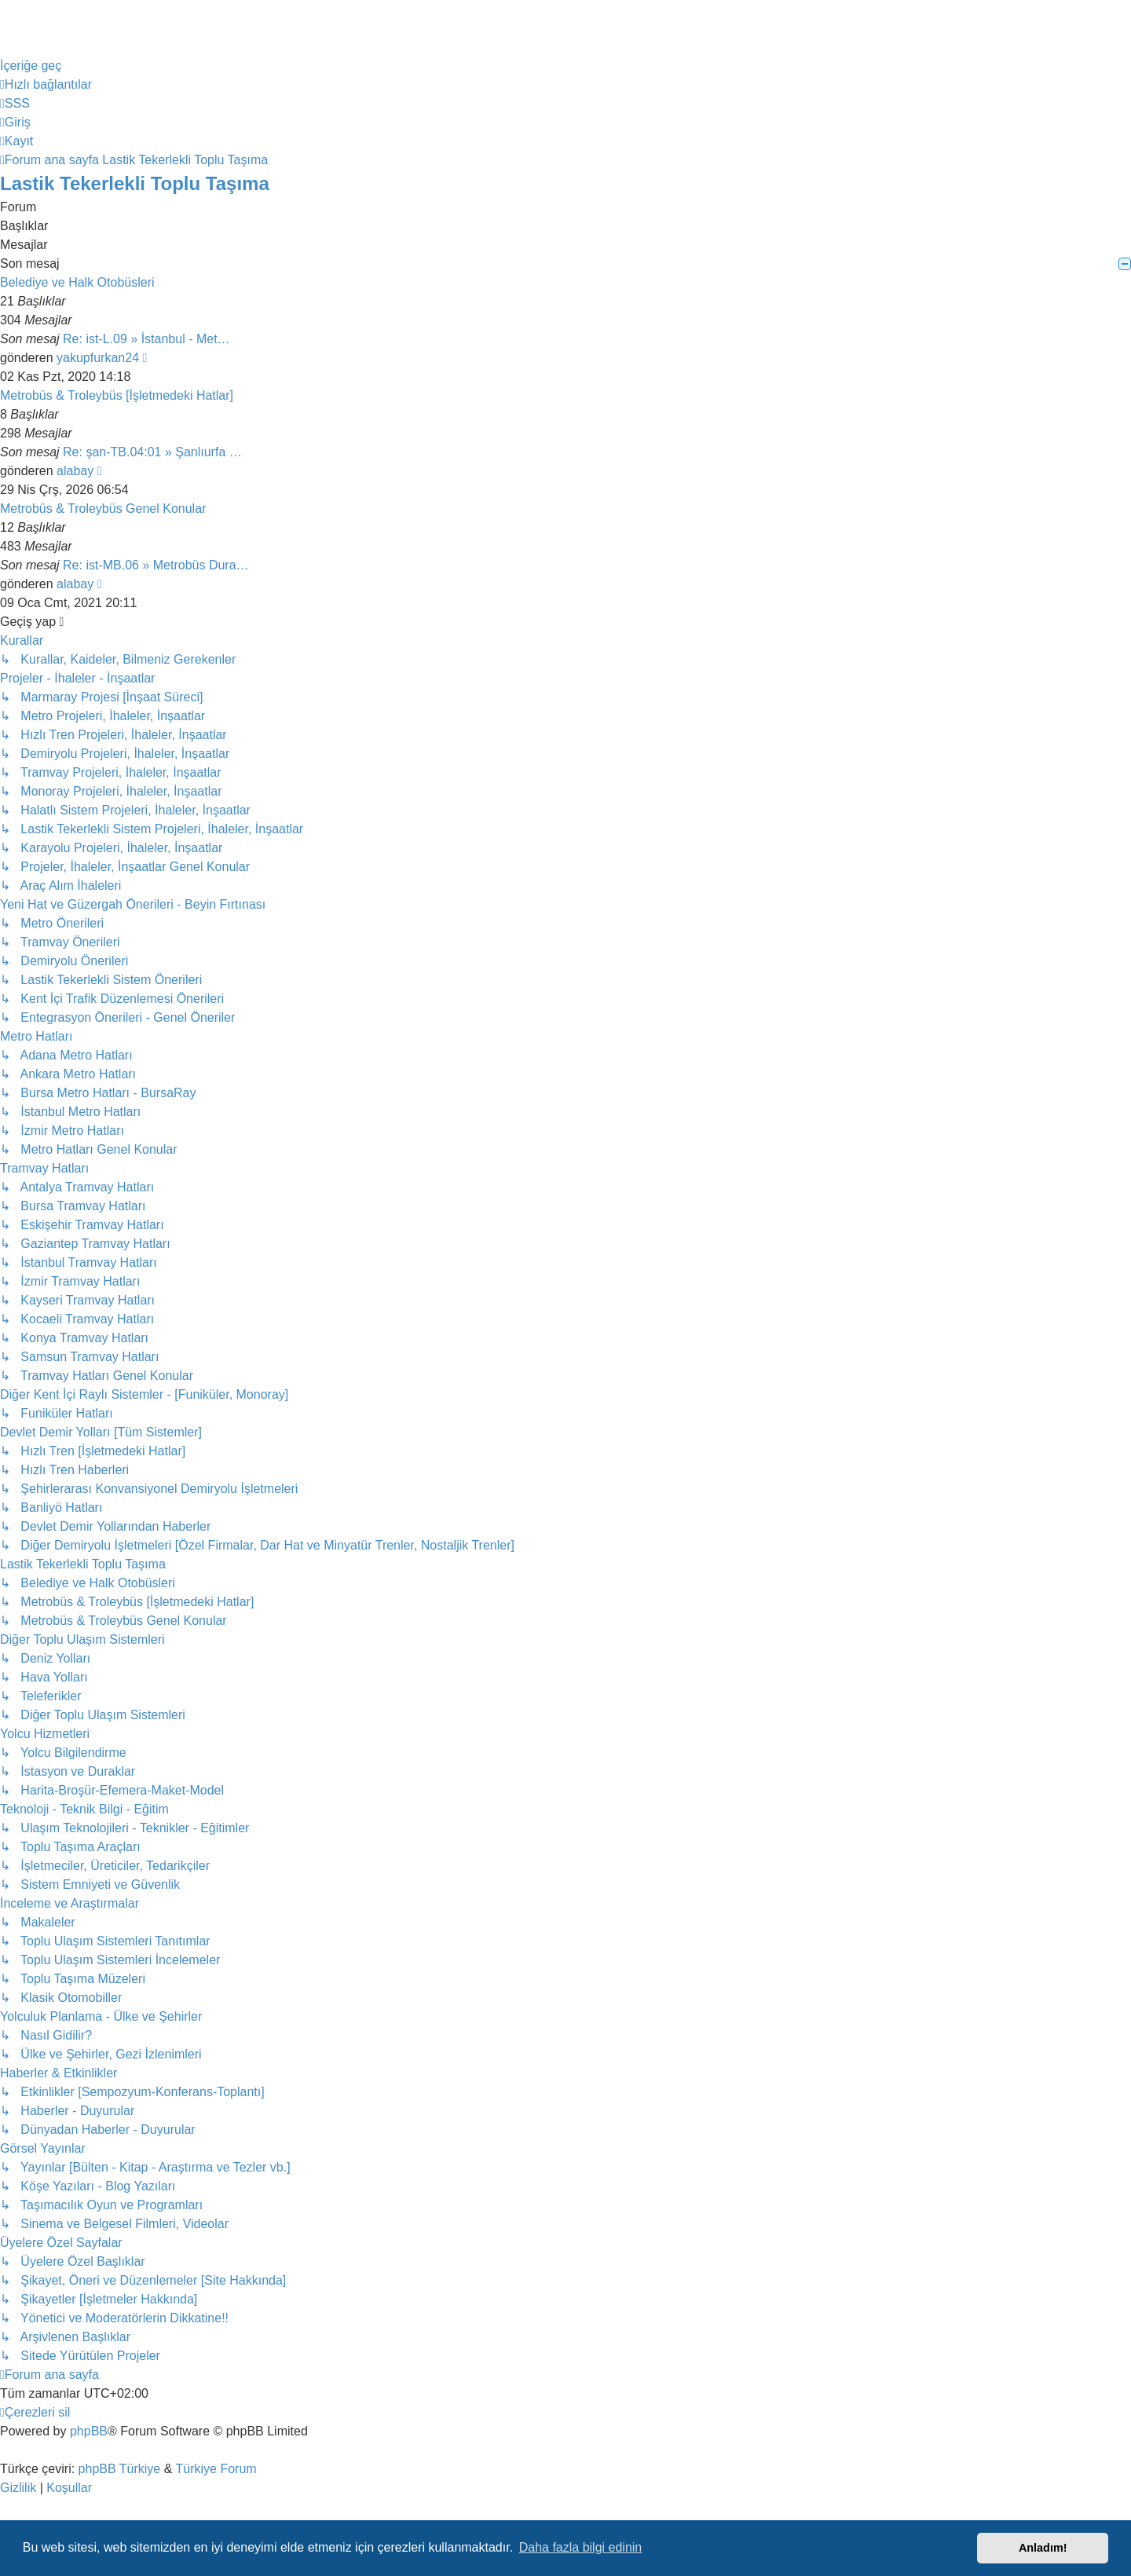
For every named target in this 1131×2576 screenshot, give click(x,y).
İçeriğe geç (30, 65)
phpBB (89, 2431)
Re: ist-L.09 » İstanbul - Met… (146, 339)
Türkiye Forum (216, 2468)
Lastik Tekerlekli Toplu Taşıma (134, 183)
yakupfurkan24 (98, 357)
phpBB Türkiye (120, 2468)
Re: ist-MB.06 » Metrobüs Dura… (156, 565)
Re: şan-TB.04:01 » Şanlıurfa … (152, 452)
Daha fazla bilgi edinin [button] (580, 2547)
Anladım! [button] (1043, 2547)
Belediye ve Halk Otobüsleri (77, 282)
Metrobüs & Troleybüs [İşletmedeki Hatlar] (116, 395)
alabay (75, 471)
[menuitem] (15, 103)
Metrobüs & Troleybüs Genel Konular (103, 508)
